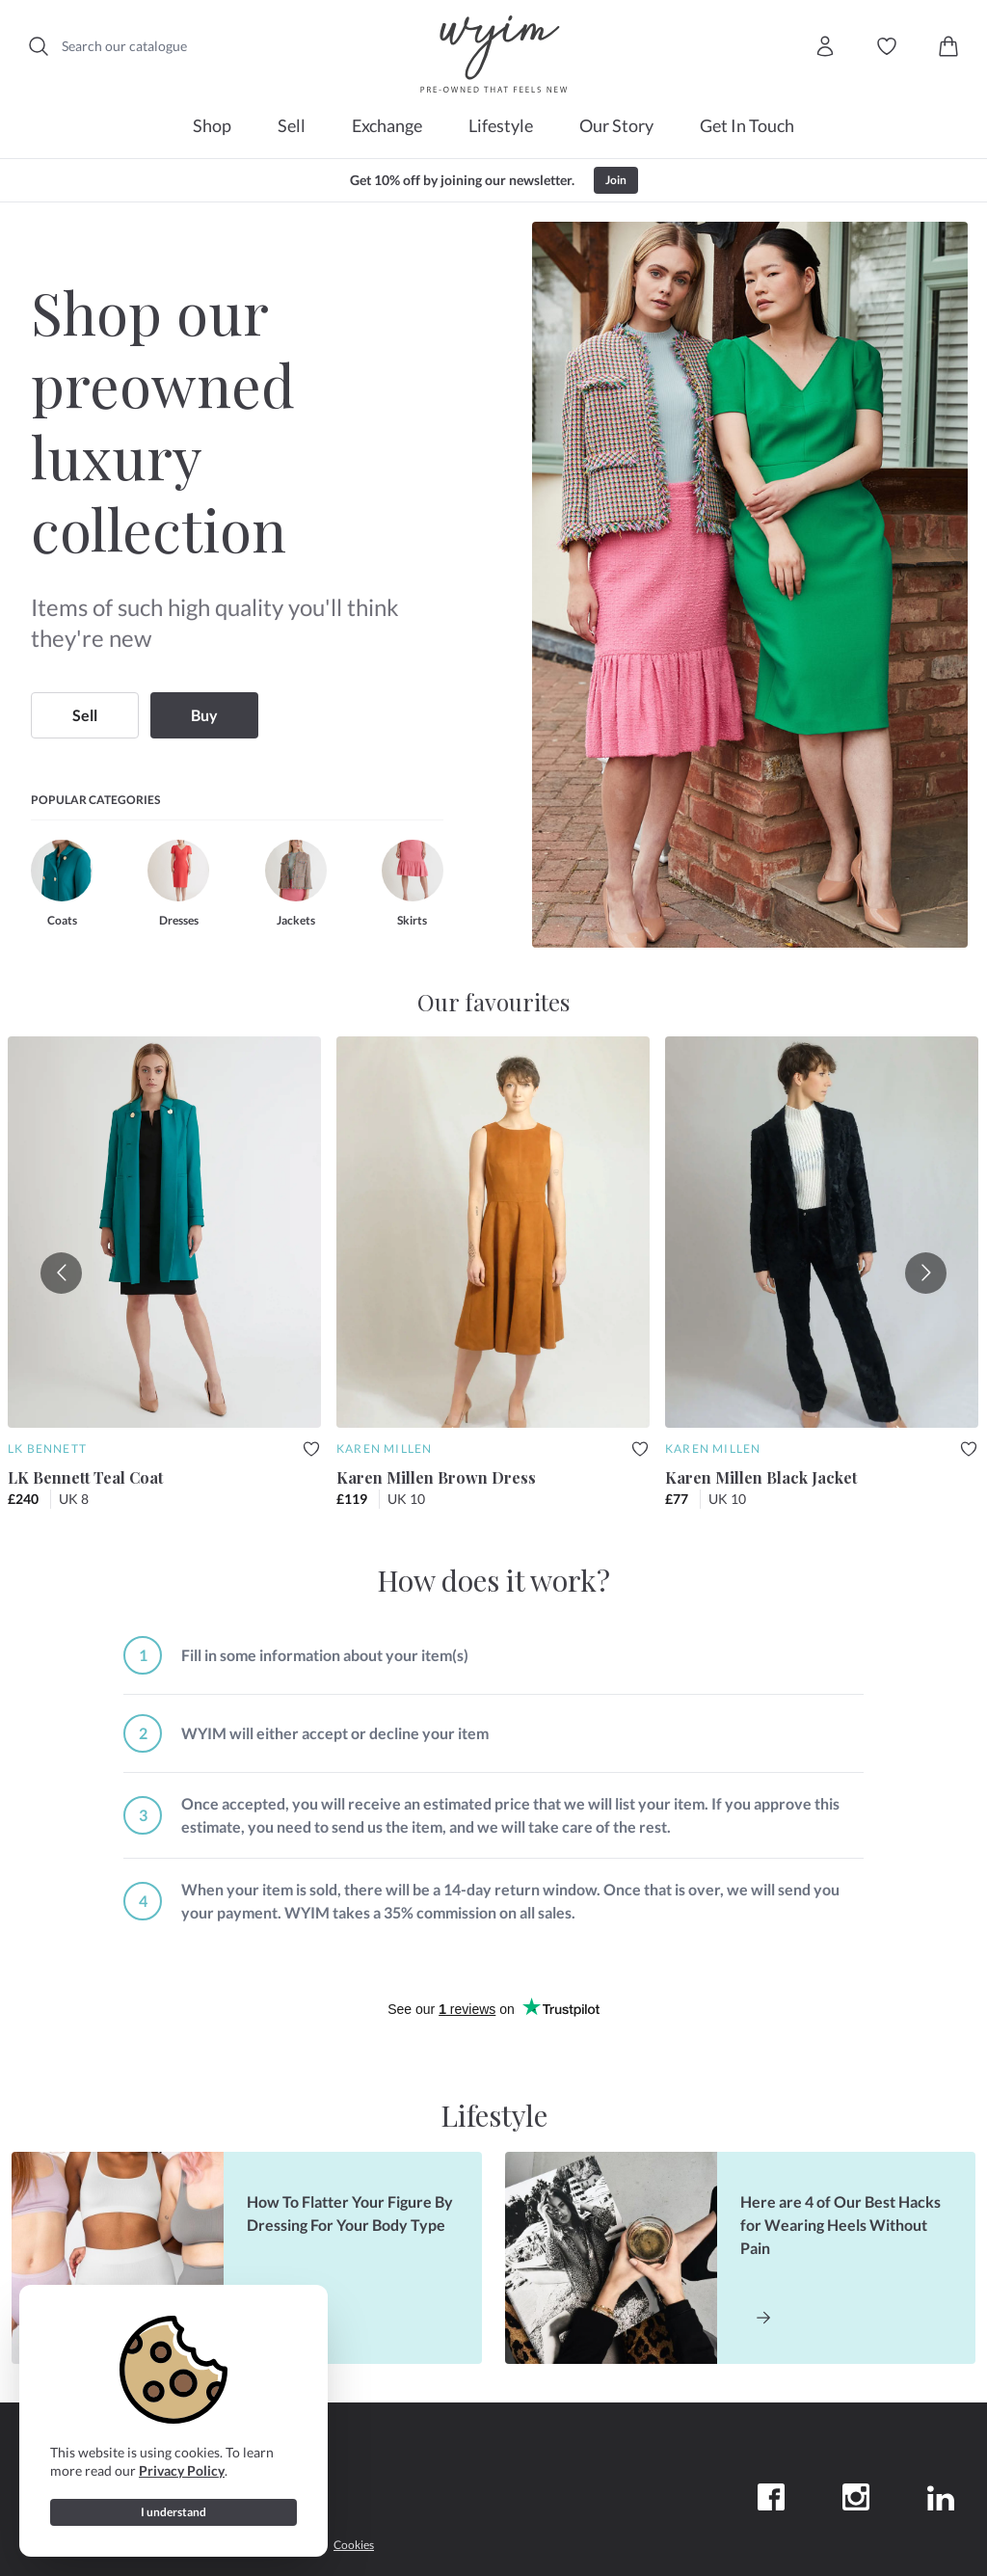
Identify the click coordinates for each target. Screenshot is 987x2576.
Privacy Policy (182, 2470)
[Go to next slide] (926, 1273)
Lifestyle (500, 125)
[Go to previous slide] (61, 1273)
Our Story (616, 125)
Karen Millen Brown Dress (436, 1477)
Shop (212, 125)
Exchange (387, 125)
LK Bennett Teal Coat (85, 1477)
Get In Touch (747, 125)
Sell (292, 125)
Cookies (353, 2544)
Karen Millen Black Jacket (761, 1477)
